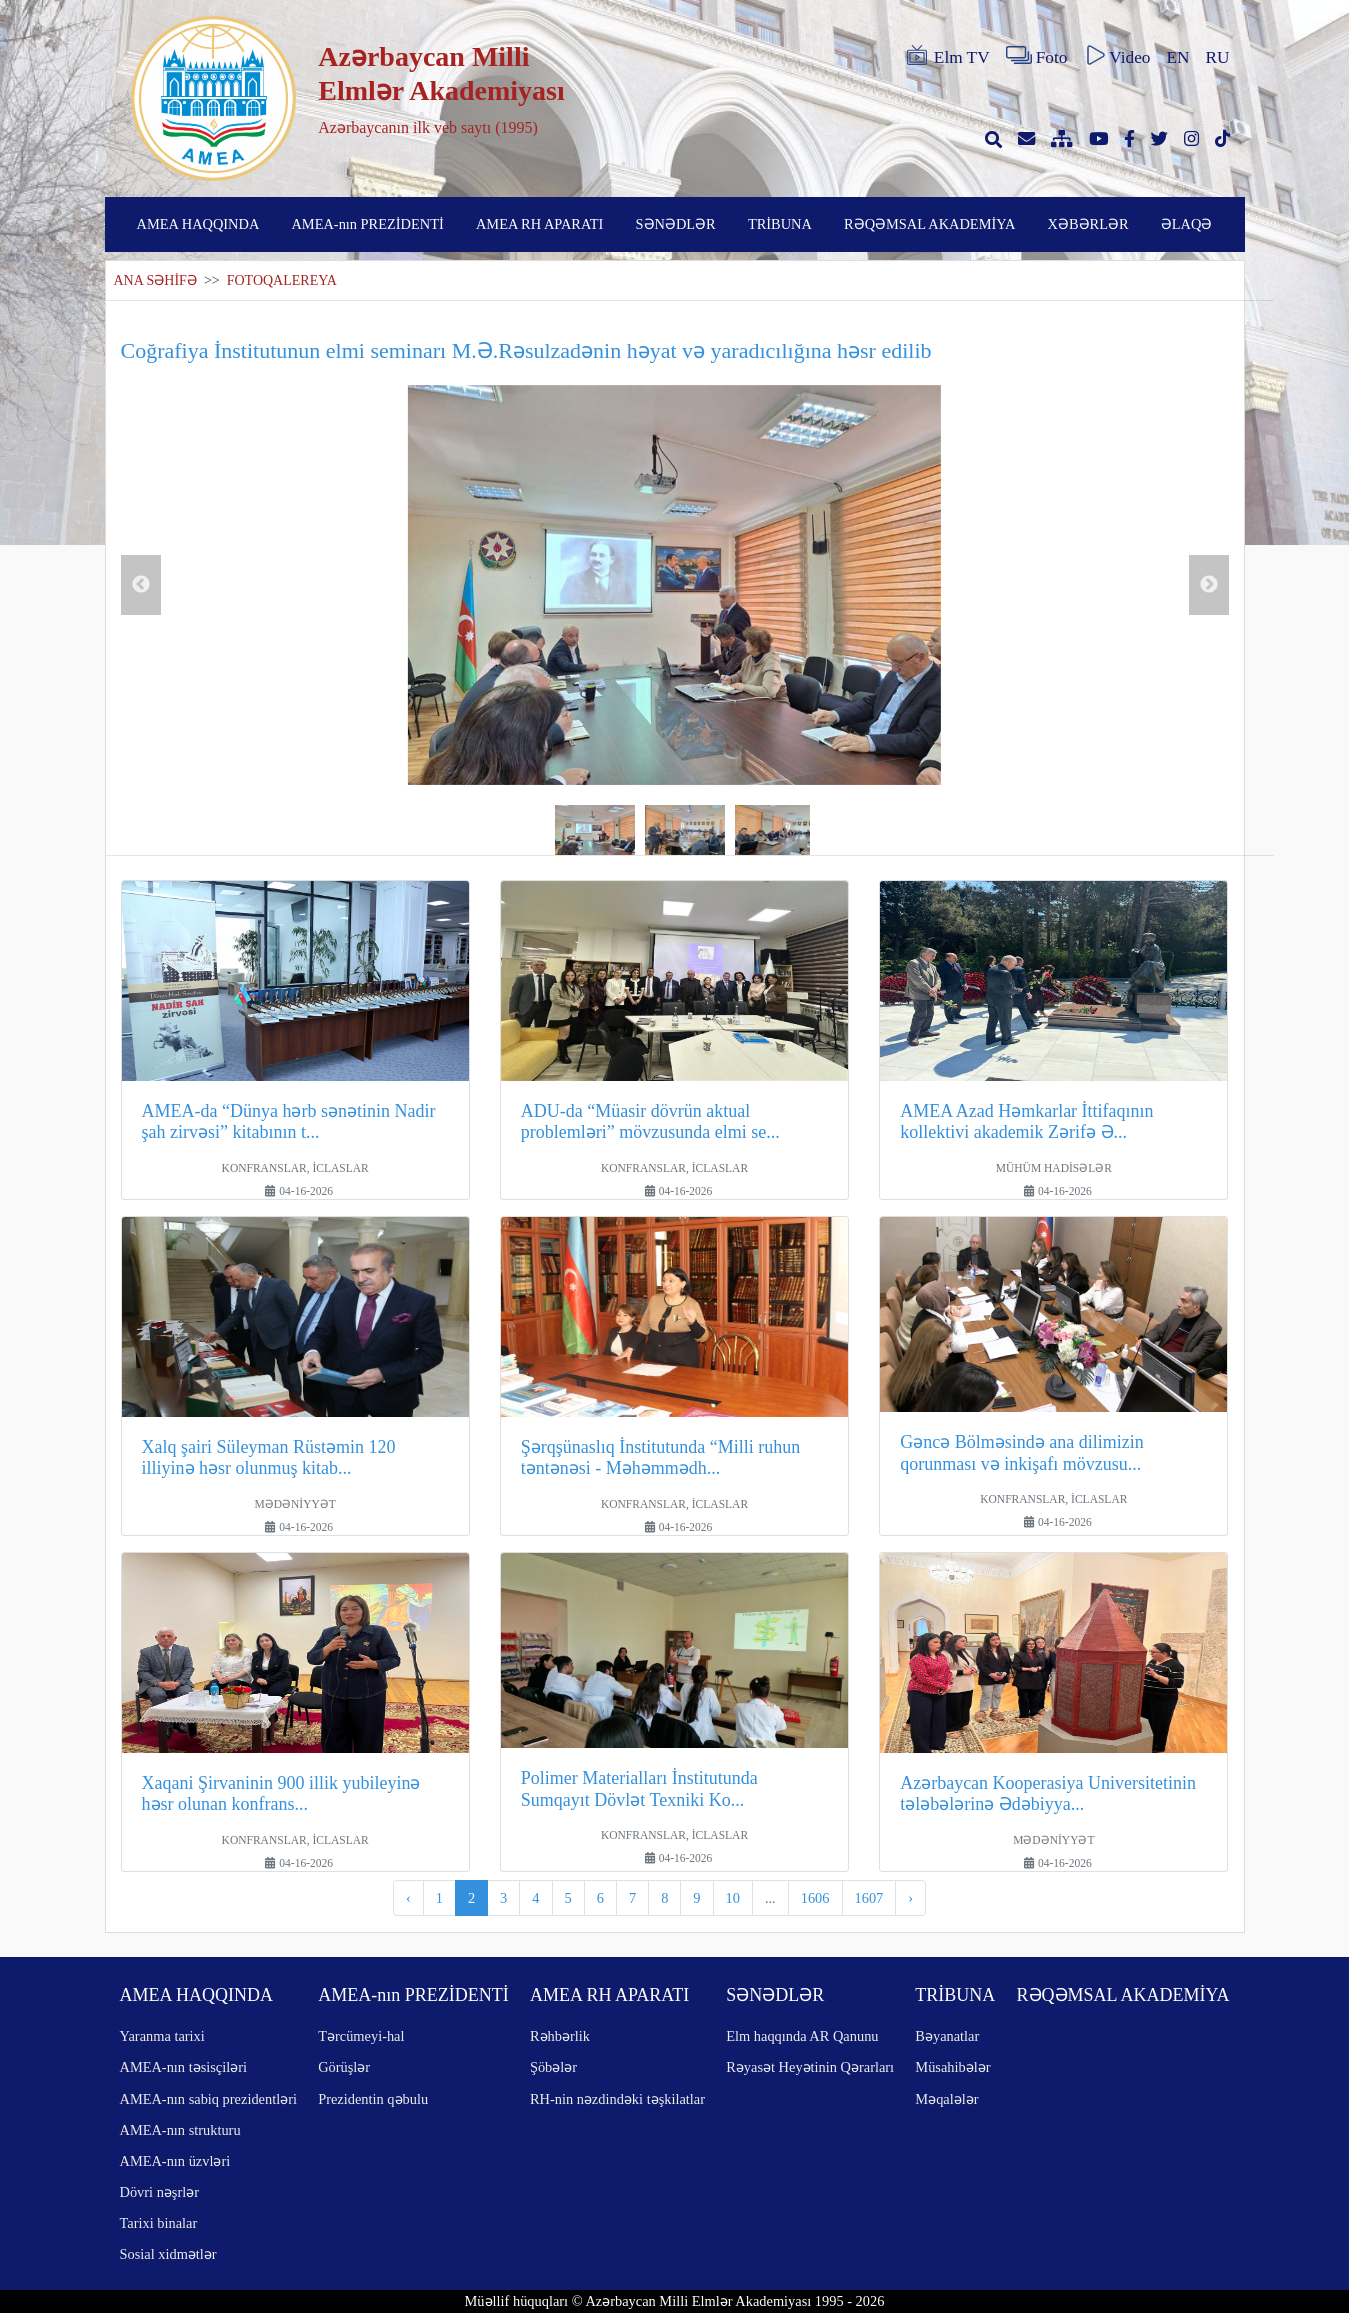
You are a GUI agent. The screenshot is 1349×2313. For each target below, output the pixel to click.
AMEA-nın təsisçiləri (184, 2067)
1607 (869, 1898)
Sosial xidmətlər (168, 2254)
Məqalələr (946, 2099)
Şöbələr (553, 2067)
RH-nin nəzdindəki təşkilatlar (617, 2099)
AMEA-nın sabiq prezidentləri (208, 2099)
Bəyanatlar (947, 2036)
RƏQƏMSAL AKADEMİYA (929, 224)
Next (1209, 585)
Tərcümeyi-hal (361, 2036)
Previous (141, 585)
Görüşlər (344, 2067)
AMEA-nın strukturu (180, 2130)
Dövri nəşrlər (160, 2192)
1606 (815, 1898)
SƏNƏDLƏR (676, 224)
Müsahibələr (952, 2067)
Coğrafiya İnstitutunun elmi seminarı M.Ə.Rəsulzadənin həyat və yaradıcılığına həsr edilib (526, 350)
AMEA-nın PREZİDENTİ (367, 224)
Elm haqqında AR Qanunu (802, 2036)
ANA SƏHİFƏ (155, 280)
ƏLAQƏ (1187, 224)
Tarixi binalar (159, 2223)
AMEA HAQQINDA (198, 224)
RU (1218, 57)
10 (733, 1898)
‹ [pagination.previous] (408, 1898)
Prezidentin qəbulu (373, 2099)
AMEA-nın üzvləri (175, 2161)
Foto (1037, 56)
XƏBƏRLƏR (1088, 224)
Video (1116, 56)
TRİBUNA (780, 224)
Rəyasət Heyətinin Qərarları (810, 2067)
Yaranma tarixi (162, 2036)
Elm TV (947, 56)
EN (1177, 57)
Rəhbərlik (560, 2036)
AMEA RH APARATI (539, 224)
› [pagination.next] (910, 1898)
